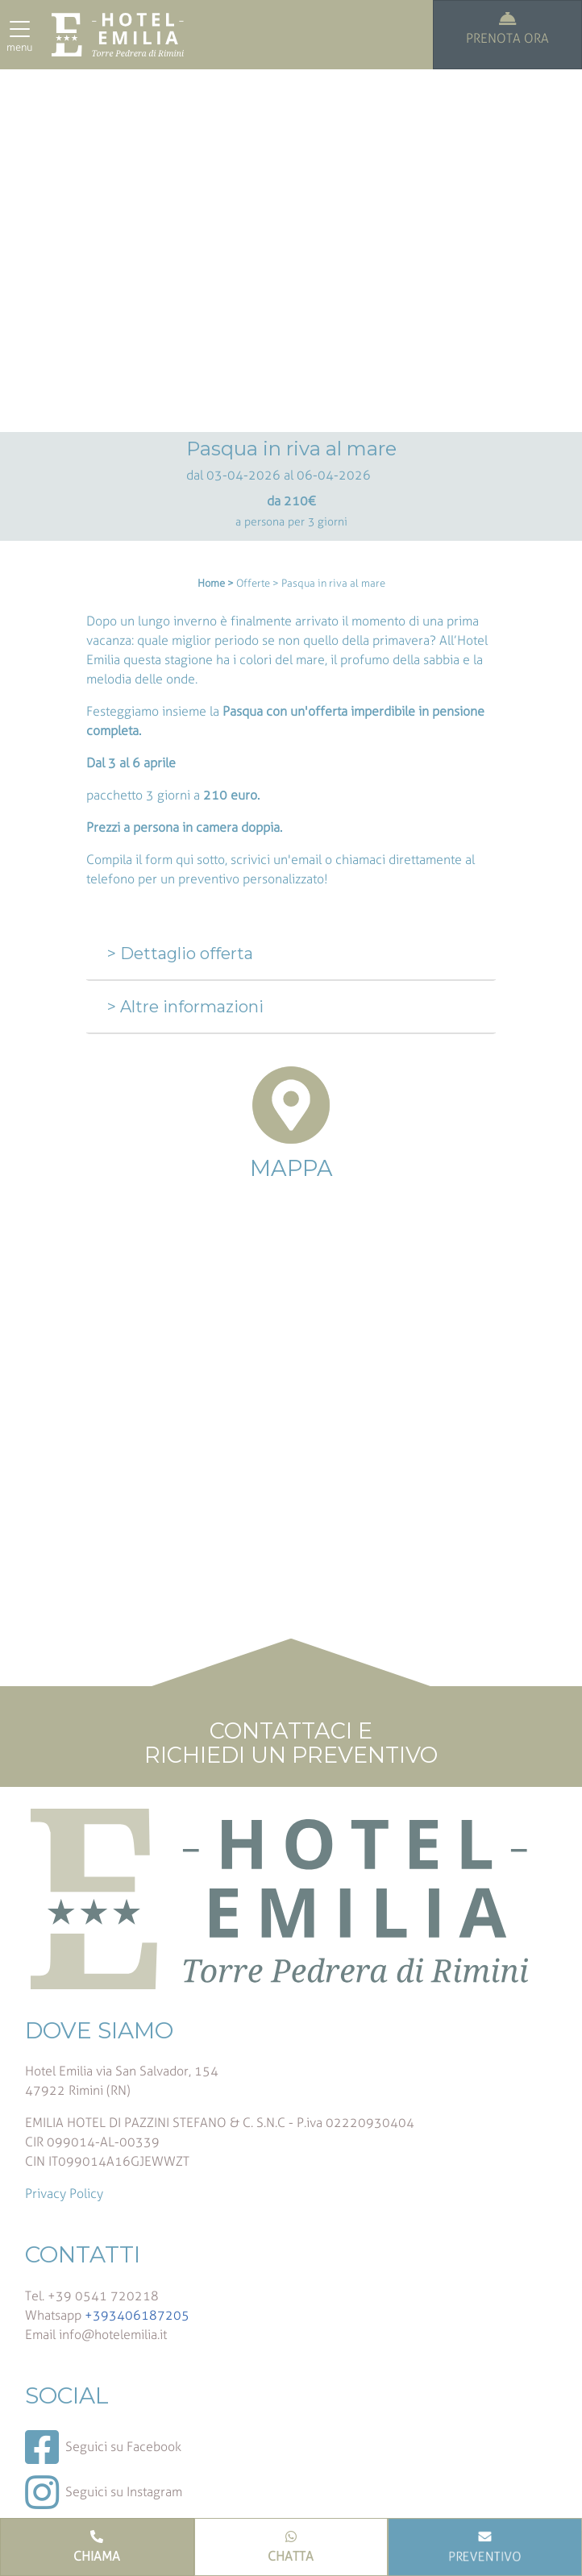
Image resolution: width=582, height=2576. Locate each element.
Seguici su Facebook (103, 2447)
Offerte (253, 583)
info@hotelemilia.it (113, 2334)
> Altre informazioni (185, 1006)
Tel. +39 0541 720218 (92, 2296)
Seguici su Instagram (103, 2492)
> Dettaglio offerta (180, 953)
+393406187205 (137, 2315)
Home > (215, 583)
